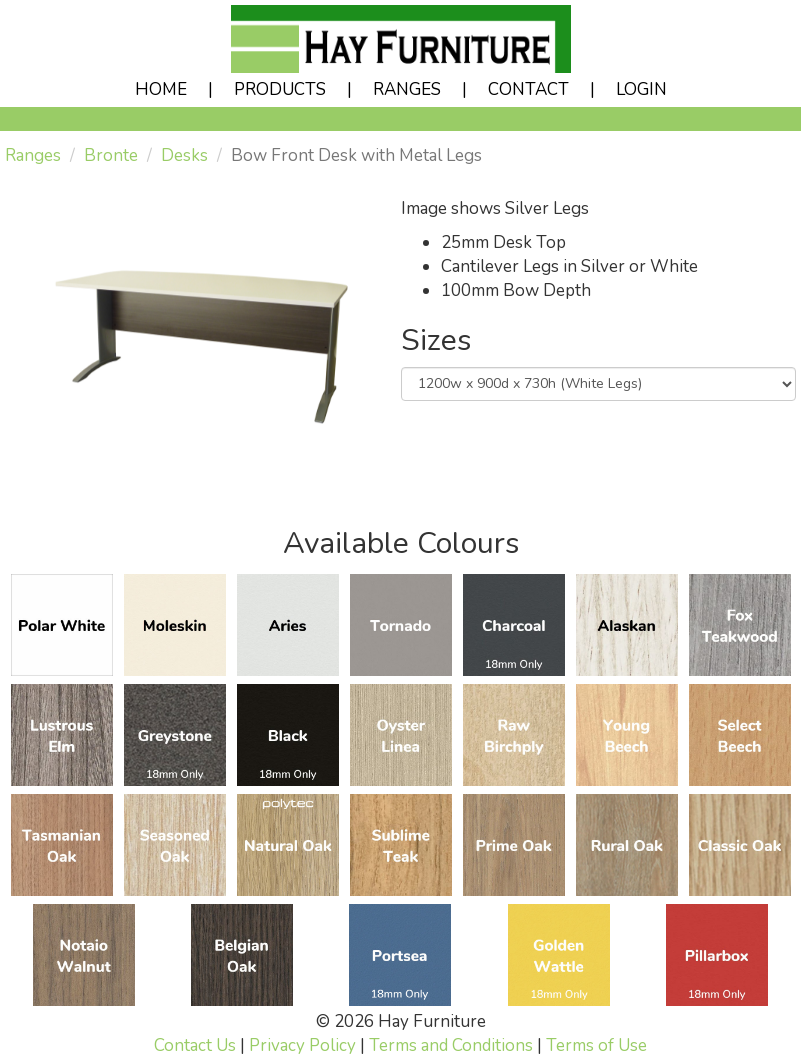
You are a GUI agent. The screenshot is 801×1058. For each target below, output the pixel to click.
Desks (184, 155)
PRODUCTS (280, 89)
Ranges (33, 155)
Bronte (111, 155)
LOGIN (641, 89)
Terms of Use (596, 1045)
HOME (161, 89)
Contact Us (195, 1045)
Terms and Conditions (451, 1045)
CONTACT (528, 89)
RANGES (407, 89)
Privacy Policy (302, 1045)
